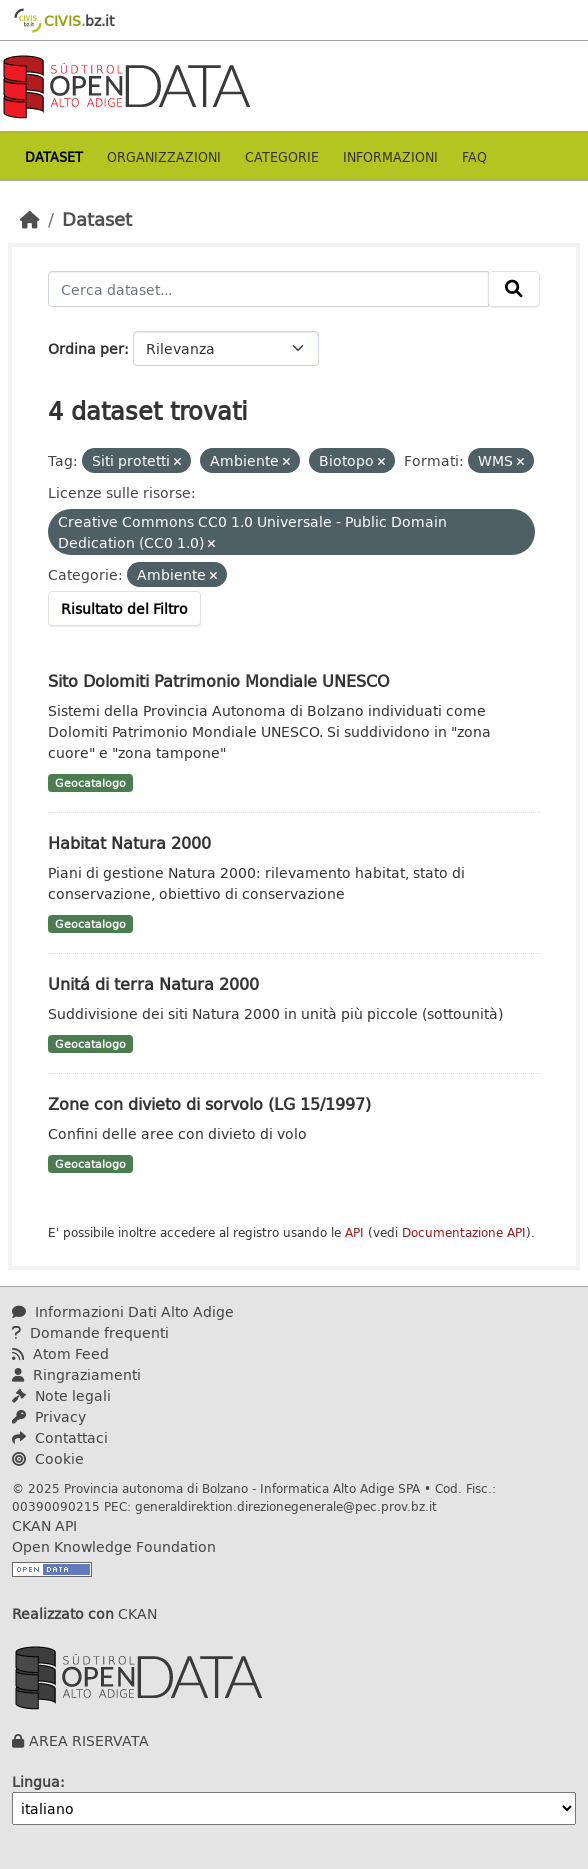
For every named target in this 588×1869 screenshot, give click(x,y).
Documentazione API (464, 1232)
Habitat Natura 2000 (129, 842)
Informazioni (390, 156)
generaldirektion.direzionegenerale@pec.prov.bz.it (286, 1506)
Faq (474, 156)
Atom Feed (60, 1353)
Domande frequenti (90, 1332)
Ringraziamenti (76, 1374)
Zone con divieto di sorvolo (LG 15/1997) (209, 1103)
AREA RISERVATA (89, 1740)
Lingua (36, 1781)
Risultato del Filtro (124, 608)
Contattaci (60, 1437)
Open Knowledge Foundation (114, 1546)
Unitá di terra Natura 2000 (153, 983)
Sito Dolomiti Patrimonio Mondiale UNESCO (219, 680)
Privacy (49, 1416)
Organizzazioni (164, 156)
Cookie (48, 1458)
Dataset (54, 156)
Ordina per (86, 348)
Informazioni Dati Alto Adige (123, 1311)
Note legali (61, 1395)
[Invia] (514, 289)
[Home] (30, 219)
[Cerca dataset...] (268, 289)
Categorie (282, 156)
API (354, 1232)
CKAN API (44, 1525)
